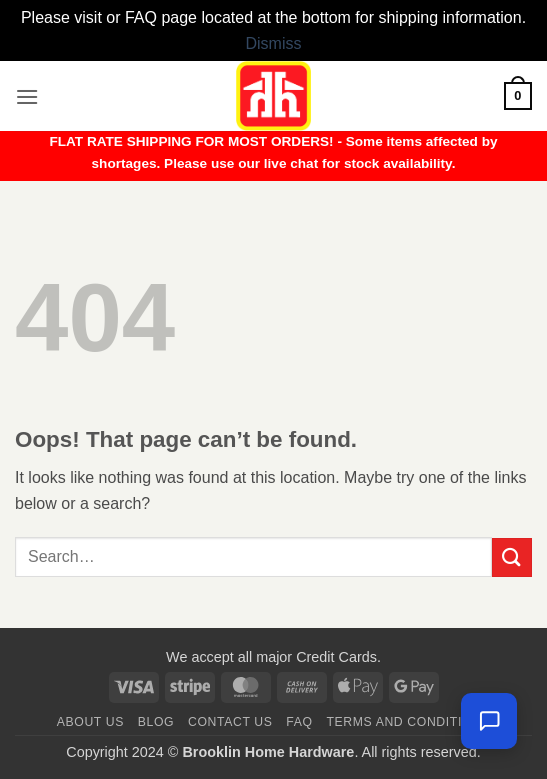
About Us (90, 722)
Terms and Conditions (408, 722)
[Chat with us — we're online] (489, 721)
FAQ (299, 722)
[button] (27, 96)
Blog (156, 722)
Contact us (230, 722)
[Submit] (512, 557)
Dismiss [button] (274, 43)
